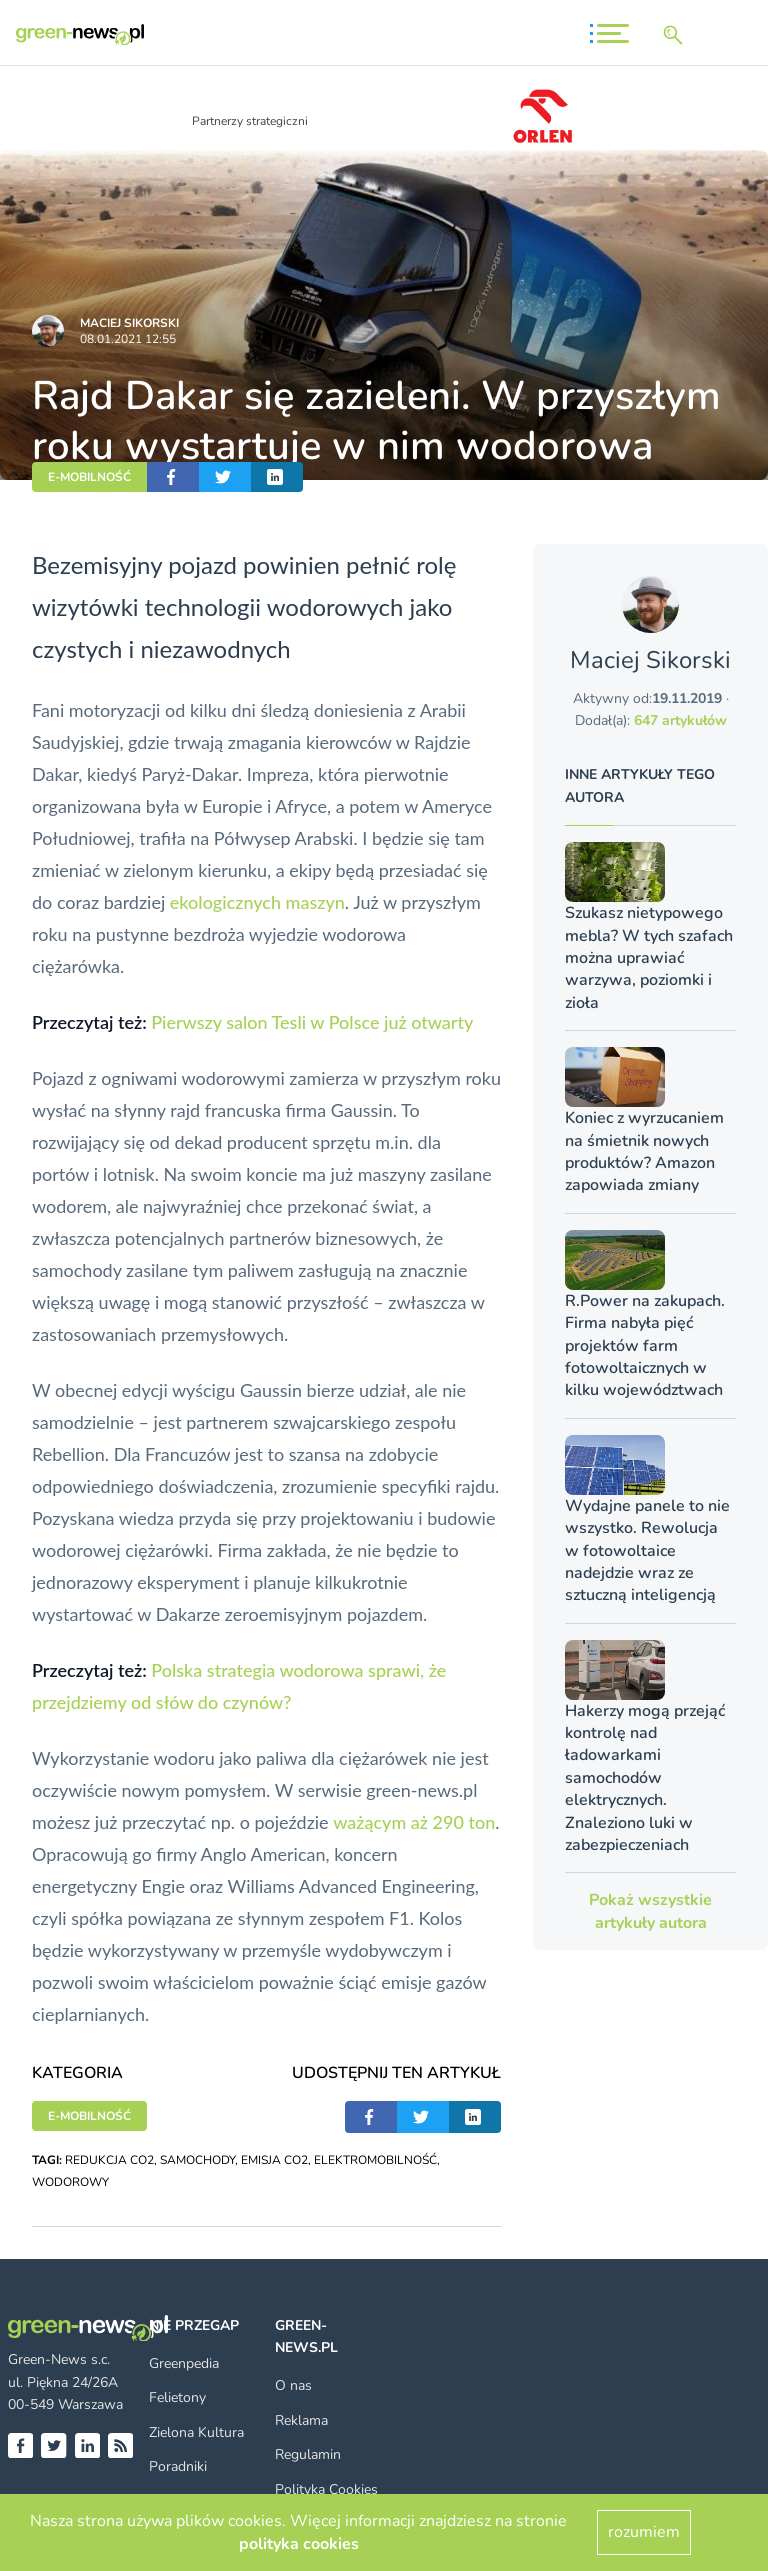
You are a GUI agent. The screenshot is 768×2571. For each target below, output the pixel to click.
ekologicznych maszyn (257, 902)
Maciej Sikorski (129, 323)
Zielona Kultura (196, 2432)
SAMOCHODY (197, 2160)
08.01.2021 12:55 (128, 339)
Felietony (177, 2397)
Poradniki (178, 2466)
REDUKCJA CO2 (109, 2160)
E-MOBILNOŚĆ (89, 477)
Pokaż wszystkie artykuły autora (650, 1911)
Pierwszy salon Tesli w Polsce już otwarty (312, 1022)
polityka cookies (299, 2544)
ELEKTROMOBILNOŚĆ (375, 2160)
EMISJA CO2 (274, 2160)
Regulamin (308, 2454)
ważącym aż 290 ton (414, 1822)
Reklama (301, 2420)
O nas (293, 2385)
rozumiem (644, 2532)
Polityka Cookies (326, 2489)
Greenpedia (184, 2363)
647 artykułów (680, 720)
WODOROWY (70, 2182)
